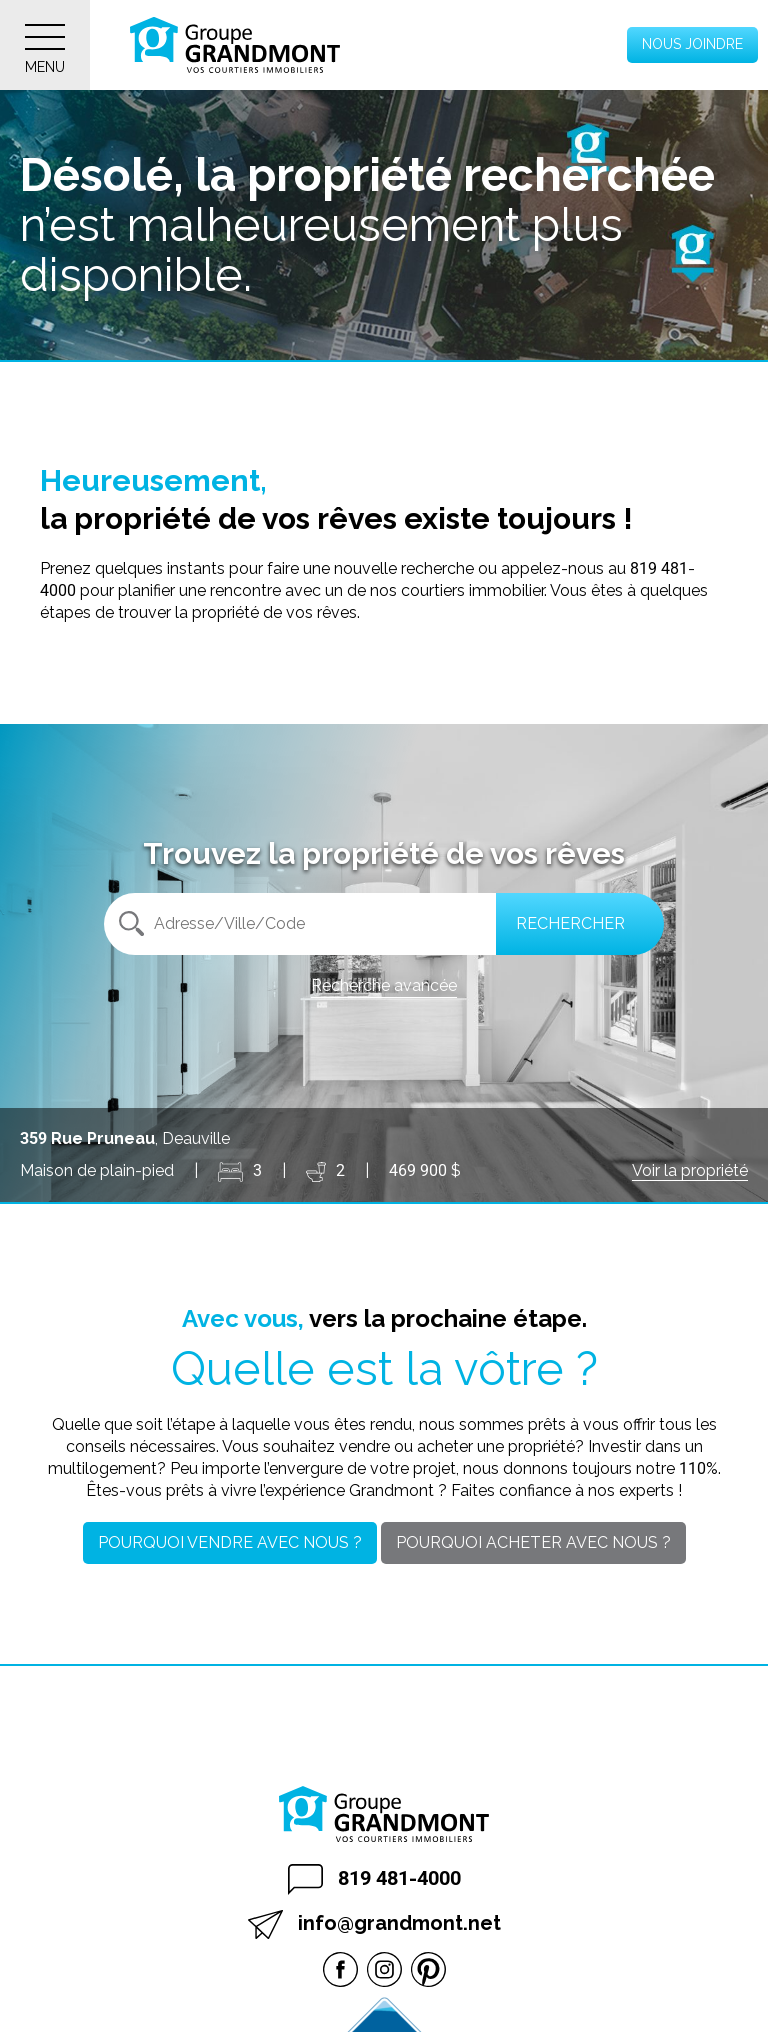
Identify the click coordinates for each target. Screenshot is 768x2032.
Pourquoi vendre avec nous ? (230, 1542)
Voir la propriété (690, 1170)
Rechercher (570, 923)
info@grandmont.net (374, 1924)
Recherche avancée (384, 985)
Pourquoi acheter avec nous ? (533, 1542)
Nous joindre (692, 44)
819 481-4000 (374, 1879)
